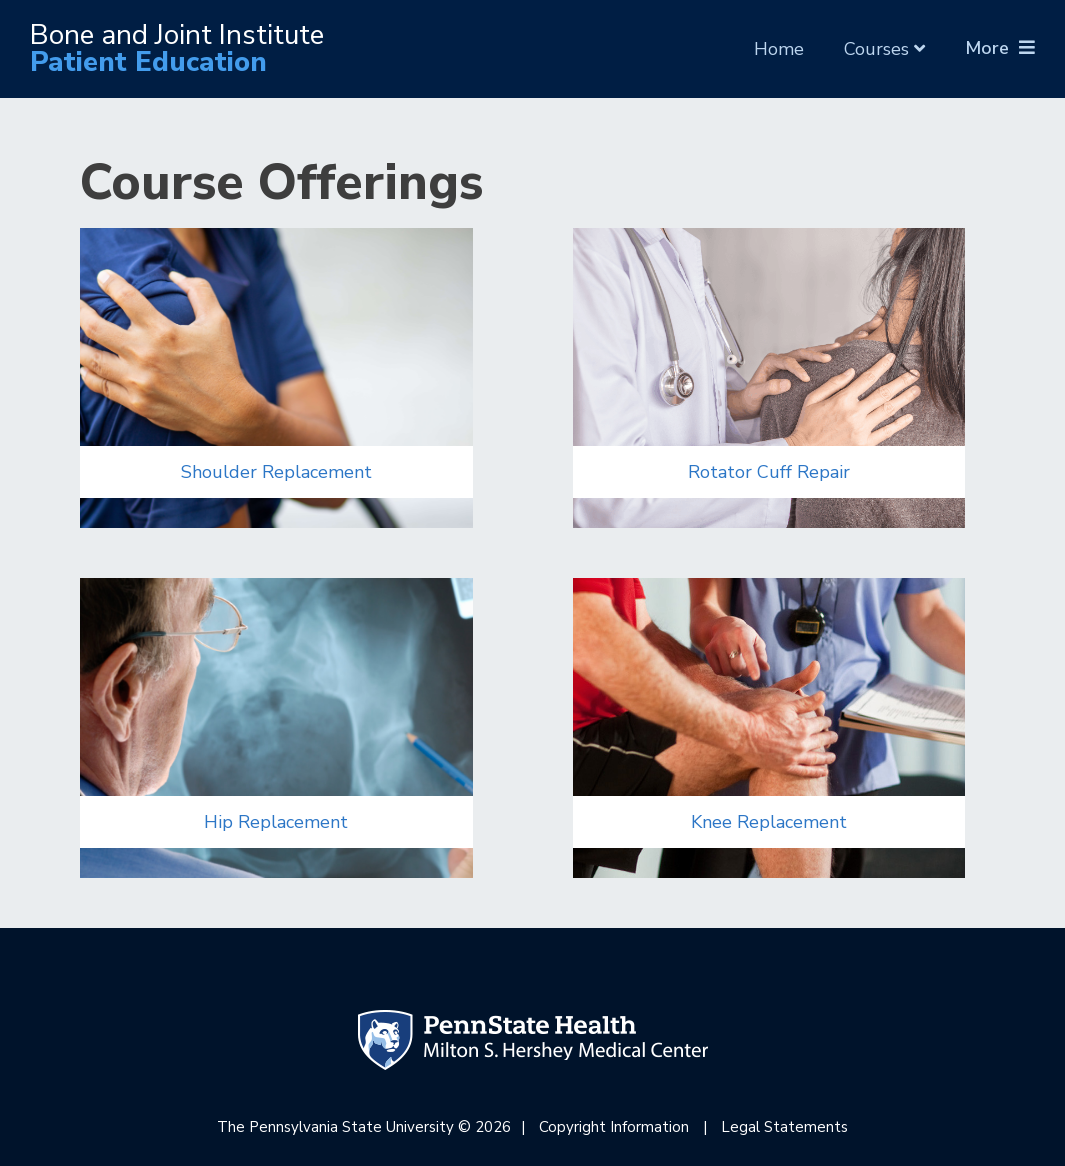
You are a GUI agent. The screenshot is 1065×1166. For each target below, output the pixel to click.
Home (779, 48)
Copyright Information (614, 1127)
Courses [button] (884, 49)
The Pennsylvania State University (335, 1127)
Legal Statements (784, 1127)
